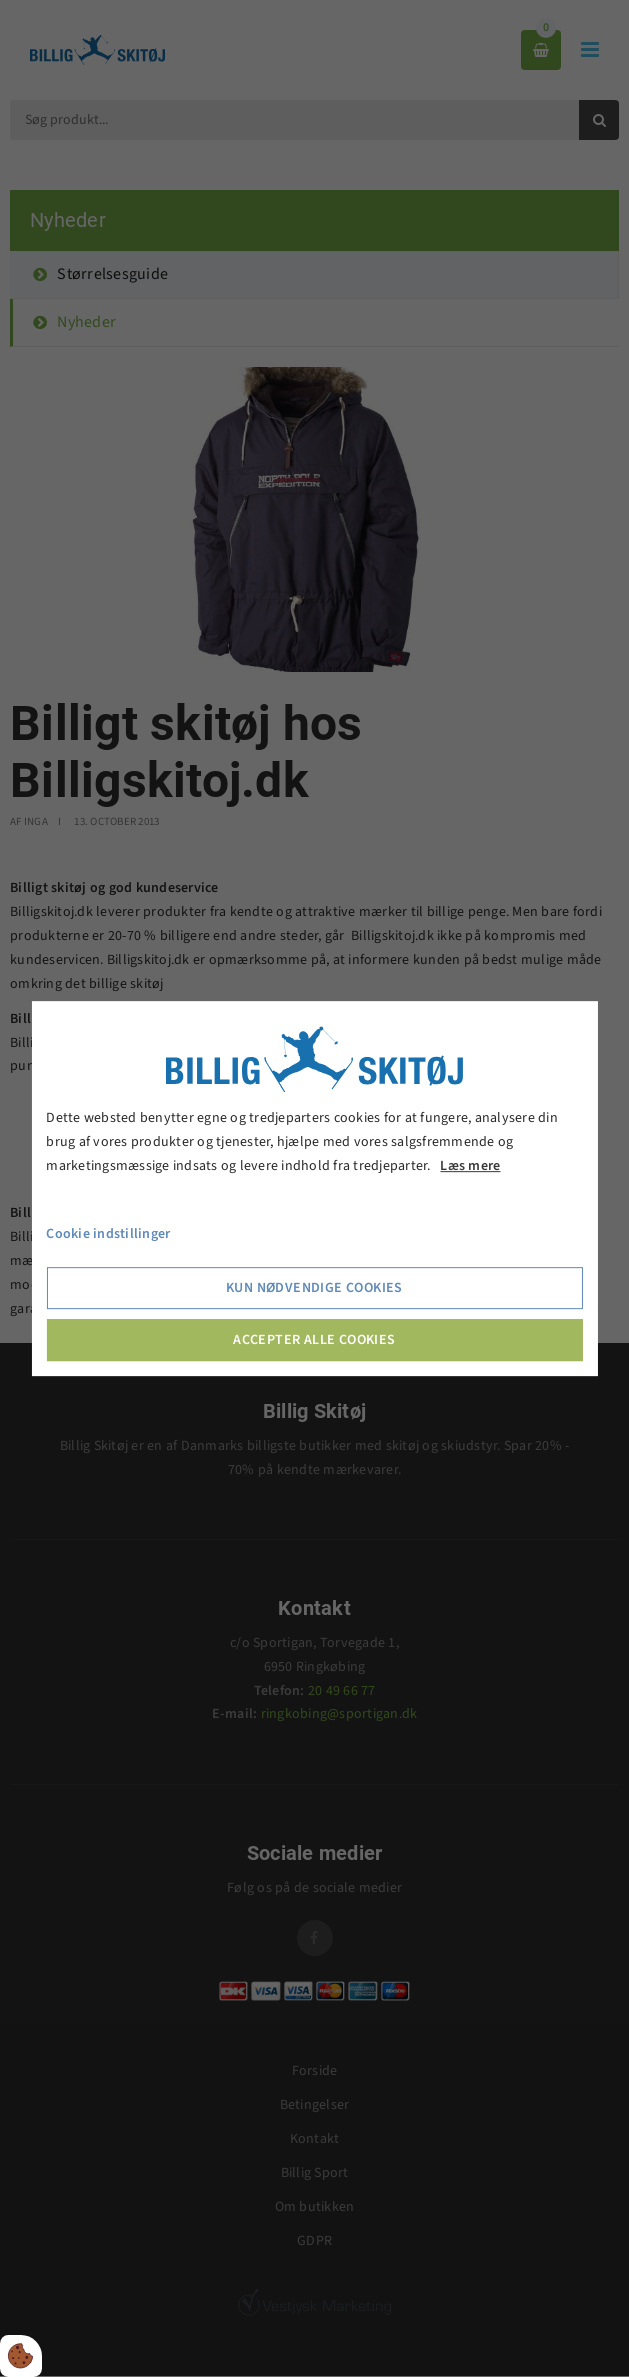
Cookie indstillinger (108, 1235)
